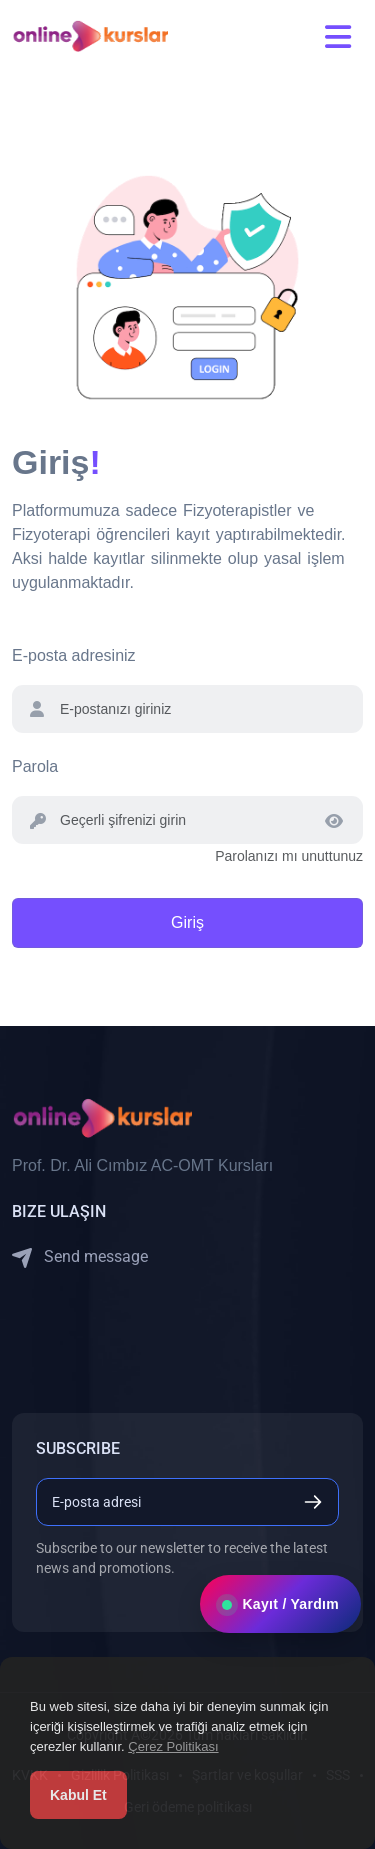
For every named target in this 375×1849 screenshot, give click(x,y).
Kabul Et (78, 1795)
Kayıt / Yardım (280, 1604)
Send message (80, 1257)
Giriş (187, 922)
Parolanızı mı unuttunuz (289, 856)
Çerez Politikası (173, 1746)
